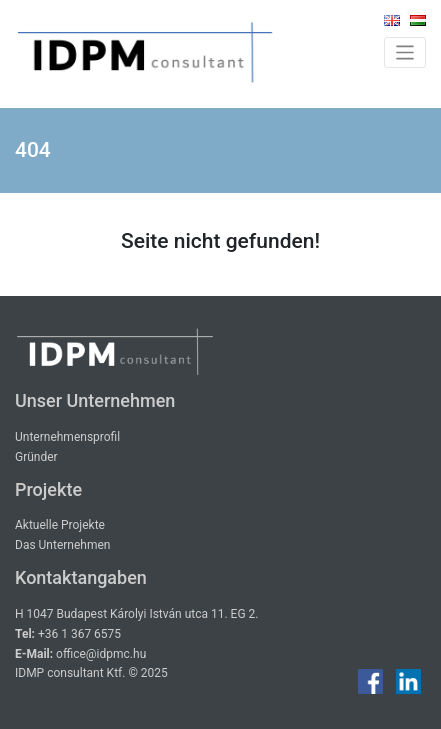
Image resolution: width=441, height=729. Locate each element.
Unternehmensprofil (67, 437)
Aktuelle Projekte (60, 525)
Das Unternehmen (62, 545)
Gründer (36, 457)
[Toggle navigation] (405, 52)
